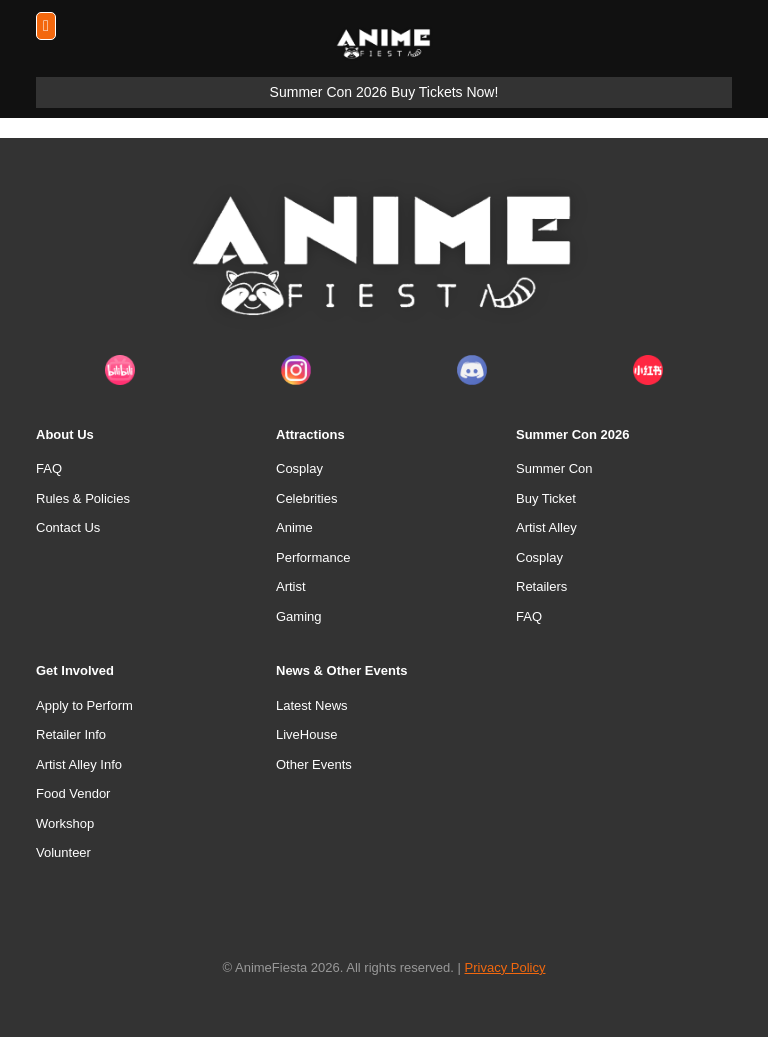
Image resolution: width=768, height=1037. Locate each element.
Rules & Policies (83, 498)
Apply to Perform (84, 705)
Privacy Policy (505, 967)
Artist (291, 586)
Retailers (541, 586)
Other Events (314, 764)
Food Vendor (73, 793)
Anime (294, 527)
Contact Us (68, 527)
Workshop (65, 823)
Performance (313, 557)
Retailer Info (71, 734)
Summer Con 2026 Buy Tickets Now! (384, 92)
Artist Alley (546, 527)
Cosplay (299, 468)
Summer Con (554, 468)
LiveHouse (306, 734)
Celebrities (306, 498)
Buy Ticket (546, 498)
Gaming (299, 616)
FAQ (49, 468)
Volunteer (63, 852)
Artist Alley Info (79, 764)
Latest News (312, 705)
